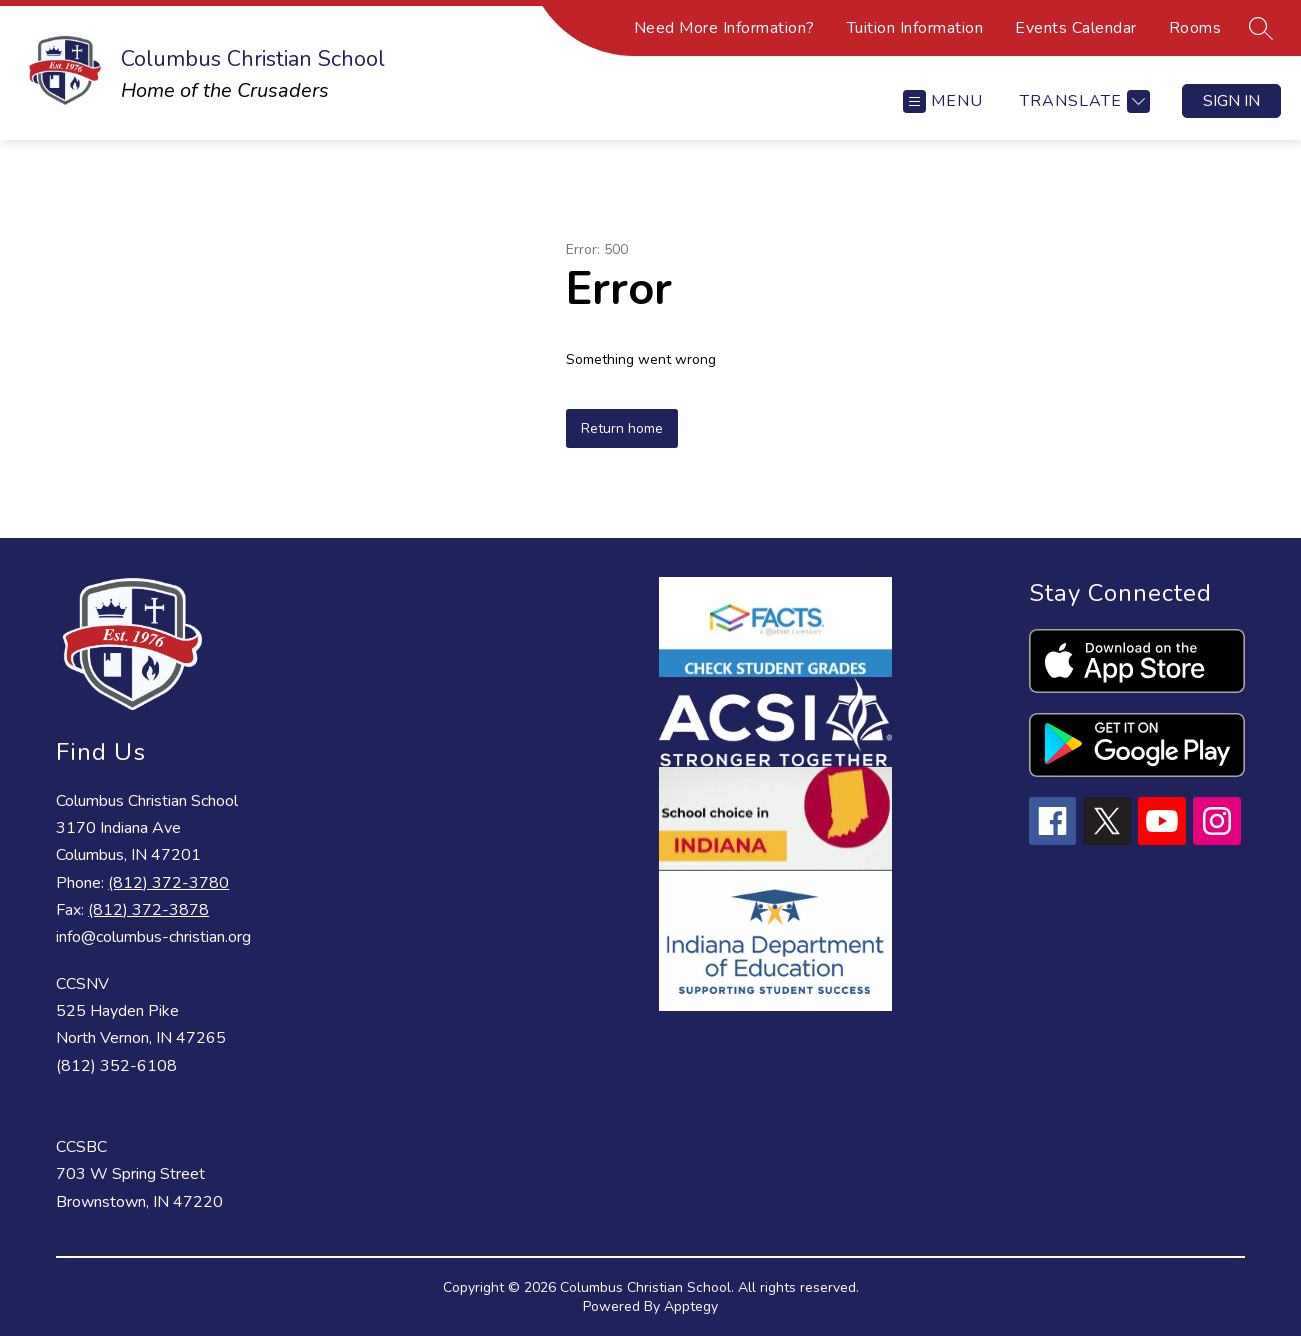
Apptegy (691, 1306)
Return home (622, 428)
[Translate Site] (1082, 101)
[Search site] (1261, 28)
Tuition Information (915, 28)
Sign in (1231, 101)
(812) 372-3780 (168, 883)
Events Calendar (1076, 28)
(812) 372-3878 (148, 910)
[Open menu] (943, 101)
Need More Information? (724, 28)
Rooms (1195, 28)
